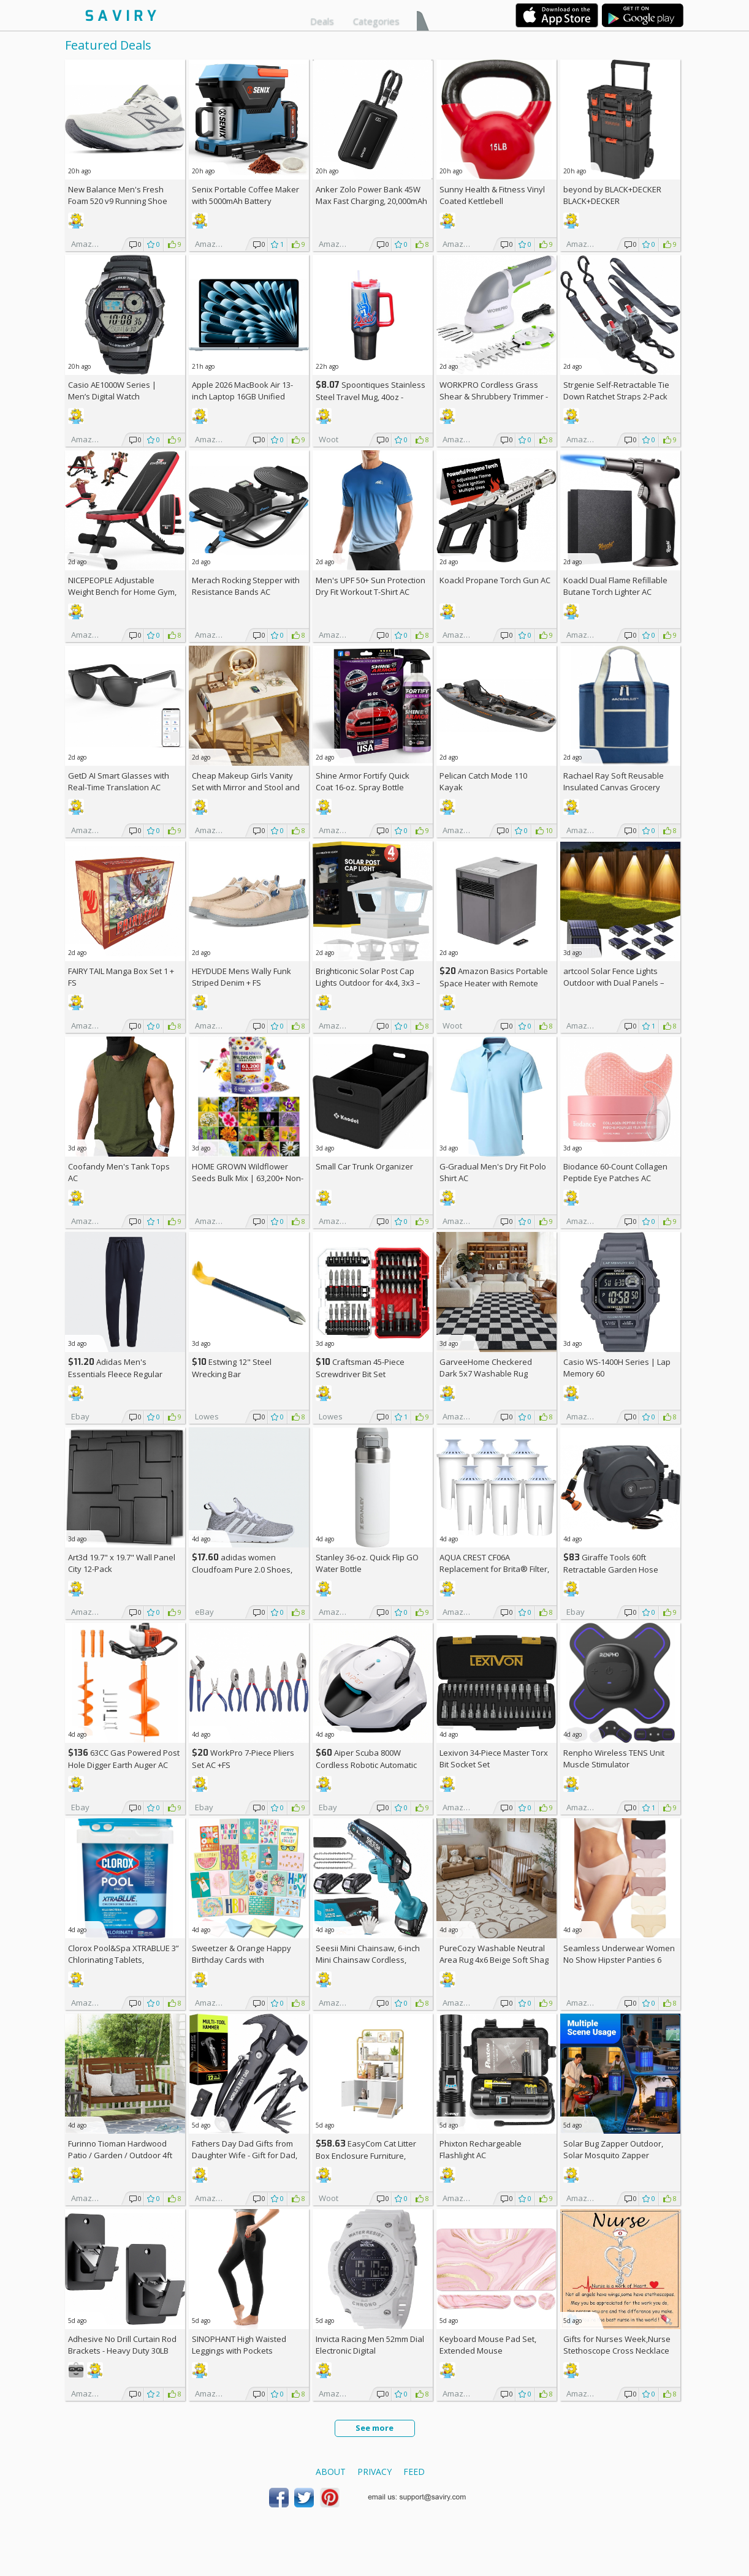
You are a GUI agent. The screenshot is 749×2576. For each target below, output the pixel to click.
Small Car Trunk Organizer (364, 1166)
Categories (376, 21)
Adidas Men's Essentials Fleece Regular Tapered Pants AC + (115, 1373)
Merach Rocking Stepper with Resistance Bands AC (246, 586)
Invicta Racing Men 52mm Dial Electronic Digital (370, 2344)
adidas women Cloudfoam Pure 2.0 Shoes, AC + (242, 1569)
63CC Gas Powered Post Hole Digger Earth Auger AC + (124, 1764)
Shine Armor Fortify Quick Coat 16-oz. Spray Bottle (362, 781)
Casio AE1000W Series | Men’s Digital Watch (112, 390)
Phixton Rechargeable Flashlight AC (480, 2149)
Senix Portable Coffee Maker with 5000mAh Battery (245, 195)
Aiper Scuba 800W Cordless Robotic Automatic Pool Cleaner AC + (366, 1764)
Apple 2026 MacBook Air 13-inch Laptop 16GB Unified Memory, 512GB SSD (242, 396)
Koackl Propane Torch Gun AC (494, 580)
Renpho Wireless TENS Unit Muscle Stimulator (613, 1758)
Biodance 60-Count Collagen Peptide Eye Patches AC (615, 1172)
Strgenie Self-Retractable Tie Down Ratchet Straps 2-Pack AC (616, 396)
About (331, 2471)
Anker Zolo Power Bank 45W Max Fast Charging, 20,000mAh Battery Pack (371, 201)
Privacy (374, 2471)
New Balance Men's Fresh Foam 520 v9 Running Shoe (117, 195)
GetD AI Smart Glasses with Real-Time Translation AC (118, 781)
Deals (322, 21)
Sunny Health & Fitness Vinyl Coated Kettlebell (492, 195)
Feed (414, 2471)
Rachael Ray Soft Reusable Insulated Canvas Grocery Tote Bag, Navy (613, 787)
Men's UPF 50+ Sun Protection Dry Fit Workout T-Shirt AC (370, 586)
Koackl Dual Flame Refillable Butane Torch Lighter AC (615, 586)
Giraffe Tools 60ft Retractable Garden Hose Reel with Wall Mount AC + (615, 1569)
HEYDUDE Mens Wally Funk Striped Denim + (241, 976)
